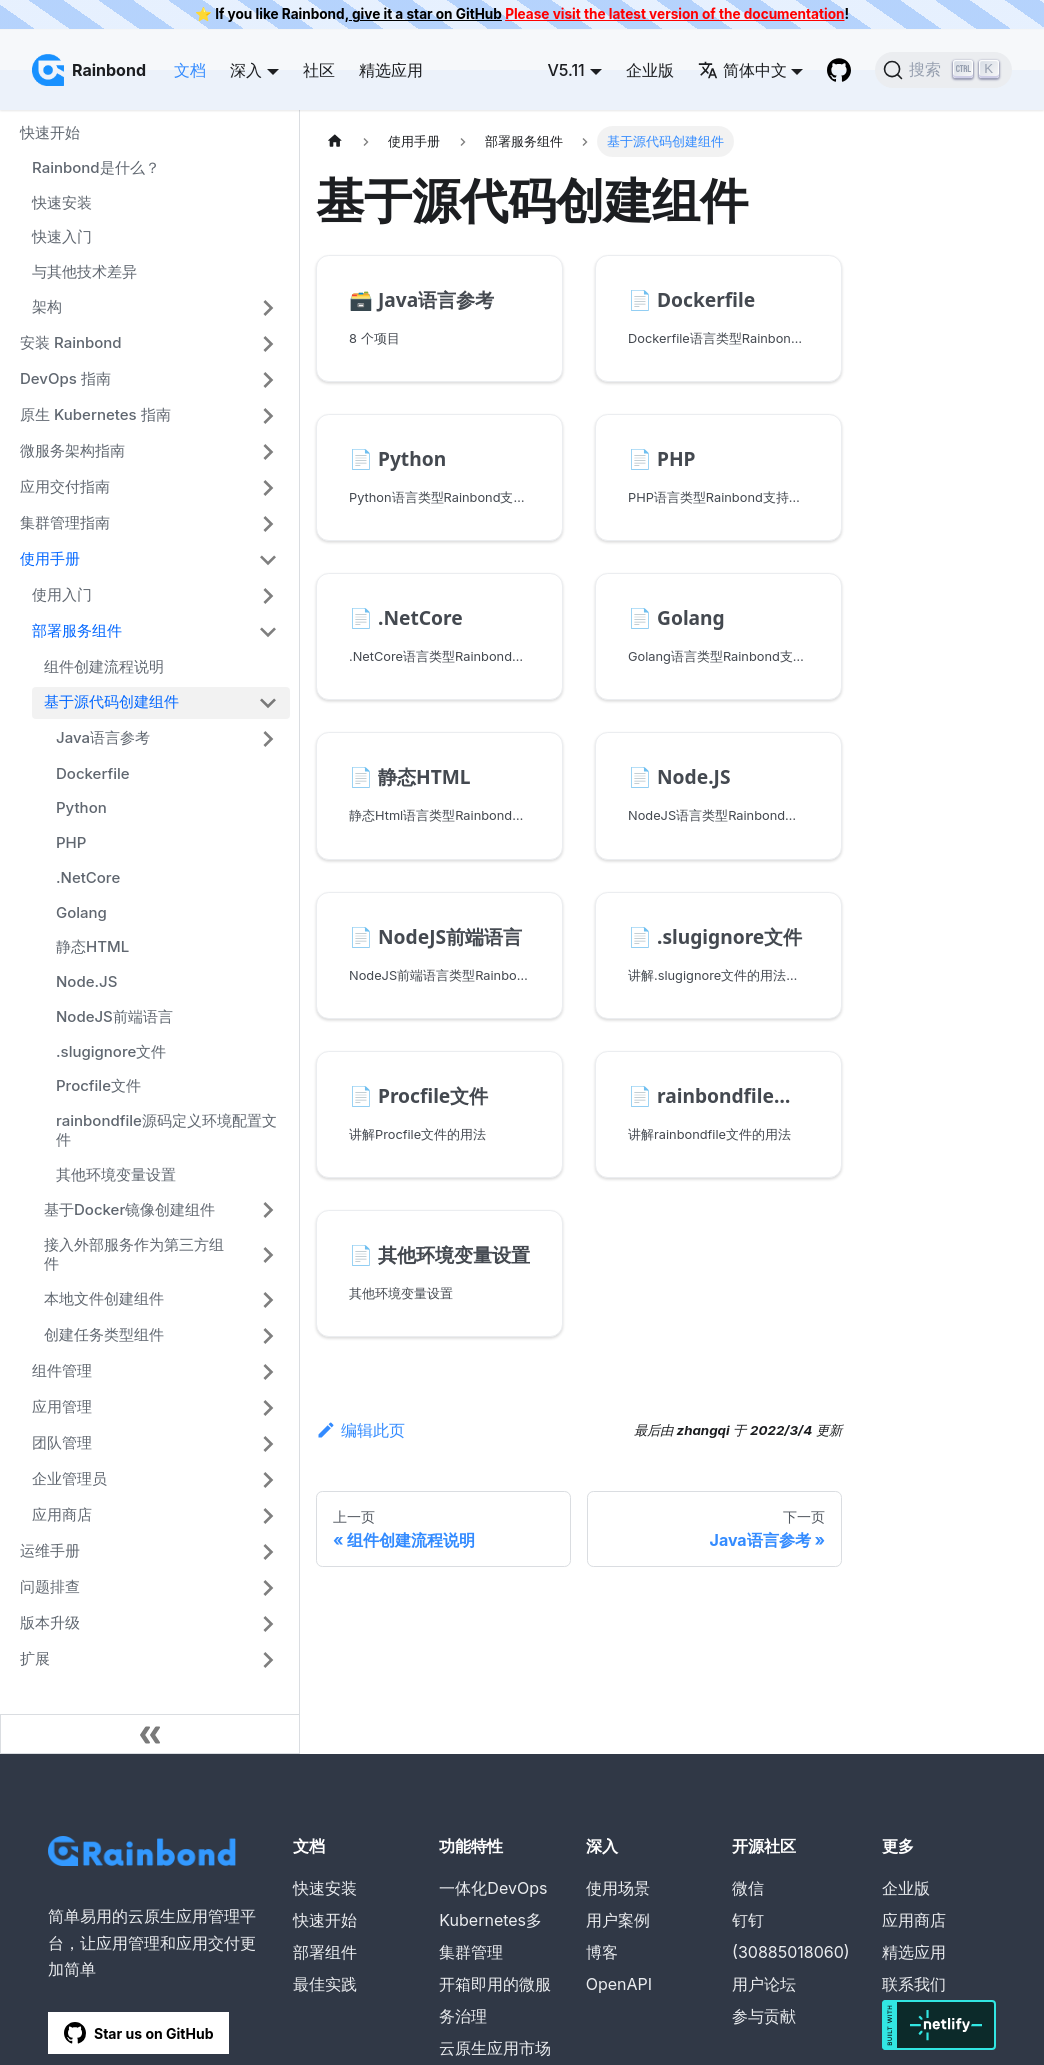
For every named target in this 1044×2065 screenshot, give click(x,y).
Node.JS (86, 981)
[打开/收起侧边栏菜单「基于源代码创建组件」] (268, 703)
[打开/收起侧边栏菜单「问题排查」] (268, 1588)
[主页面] (335, 141)
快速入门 (62, 236)
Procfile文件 (98, 1085)
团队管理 (62, 1442)
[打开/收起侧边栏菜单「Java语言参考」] (268, 739)
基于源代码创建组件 (111, 701)
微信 (748, 1888)
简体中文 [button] (742, 70)
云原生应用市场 (495, 2048)
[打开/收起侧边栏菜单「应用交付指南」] (268, 488)
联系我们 (914, 1984)
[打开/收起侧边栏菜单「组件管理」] (268, 1372)
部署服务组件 (77, 630)
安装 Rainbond (71, 342)
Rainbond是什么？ (96, 167)
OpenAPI (619, 1984)
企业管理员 (69, 1478)
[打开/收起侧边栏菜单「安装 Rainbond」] (268, 344)
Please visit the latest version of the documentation (674, 14)
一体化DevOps (493, 1888)
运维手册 (50, 1550)
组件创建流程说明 (104, 666)
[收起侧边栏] (150, 1734)
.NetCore (88, 877)
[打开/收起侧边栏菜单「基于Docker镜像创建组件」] (268, 1210)
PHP (71, 842)
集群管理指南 (65, 522)
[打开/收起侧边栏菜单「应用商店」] (268, 1516)
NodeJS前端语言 (114, 1016)
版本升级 (50, 1622)
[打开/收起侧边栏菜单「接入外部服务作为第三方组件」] (268, 1255)
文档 (190, 70)
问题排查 (50, 1586)
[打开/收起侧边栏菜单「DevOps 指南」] (268, 380)
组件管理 (62, 1370)
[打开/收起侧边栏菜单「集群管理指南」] (268, 524)
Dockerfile (93, 773)
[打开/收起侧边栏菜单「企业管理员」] (268, 1480)
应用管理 (62, 1406)
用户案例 (618, 1920)
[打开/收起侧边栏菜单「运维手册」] (268, 1552)
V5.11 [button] (565, 70)
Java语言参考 (103, 737)
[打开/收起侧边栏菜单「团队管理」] (268, 1444)
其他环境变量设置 (116, 1174)
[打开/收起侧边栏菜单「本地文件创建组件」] (268, 1300)
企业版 (650, 70)
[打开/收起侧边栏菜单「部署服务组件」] (268, 632)
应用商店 (62, 1514)
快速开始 (50, 132)
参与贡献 (764, 2016)
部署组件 (325, 1952)
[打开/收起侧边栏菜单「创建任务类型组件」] (268, 1336)
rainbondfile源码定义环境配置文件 (166, 1130)
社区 (319, 70)
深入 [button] (246, 70)
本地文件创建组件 (104, 1298)
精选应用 (391, 70)
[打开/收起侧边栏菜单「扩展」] (268, 1660)
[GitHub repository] (839, 70)
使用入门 (62, 594)
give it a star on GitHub (425, 14)
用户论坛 (764, 1984)
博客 (602, 1952)
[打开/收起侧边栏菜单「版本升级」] (268, 1624)
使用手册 (50, 558)
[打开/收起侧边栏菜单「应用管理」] (268, 1408)
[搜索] (943, 70)
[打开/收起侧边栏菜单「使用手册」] (268, 560)
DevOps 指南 (65, 378)
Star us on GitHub (138, 2033)
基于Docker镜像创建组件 (129, 1209)
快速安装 (62, 202)
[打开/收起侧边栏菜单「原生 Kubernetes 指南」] (268, 416)
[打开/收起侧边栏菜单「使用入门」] (268, 596)
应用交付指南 (65, 486)
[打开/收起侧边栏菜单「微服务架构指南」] (268, 452)
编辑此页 (360, 1430)
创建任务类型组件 (104, 1334)
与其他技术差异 (84, 271)
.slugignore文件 (111, 1051)
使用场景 (618, 1888)
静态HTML (92, 946)
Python (81, 807)
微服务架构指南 (72, 450)
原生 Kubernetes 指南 (95, 414)
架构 (47, 306)
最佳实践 (325, 1984)
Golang (81, 912)
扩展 (35, 1658)
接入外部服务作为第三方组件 (134, 1254)
